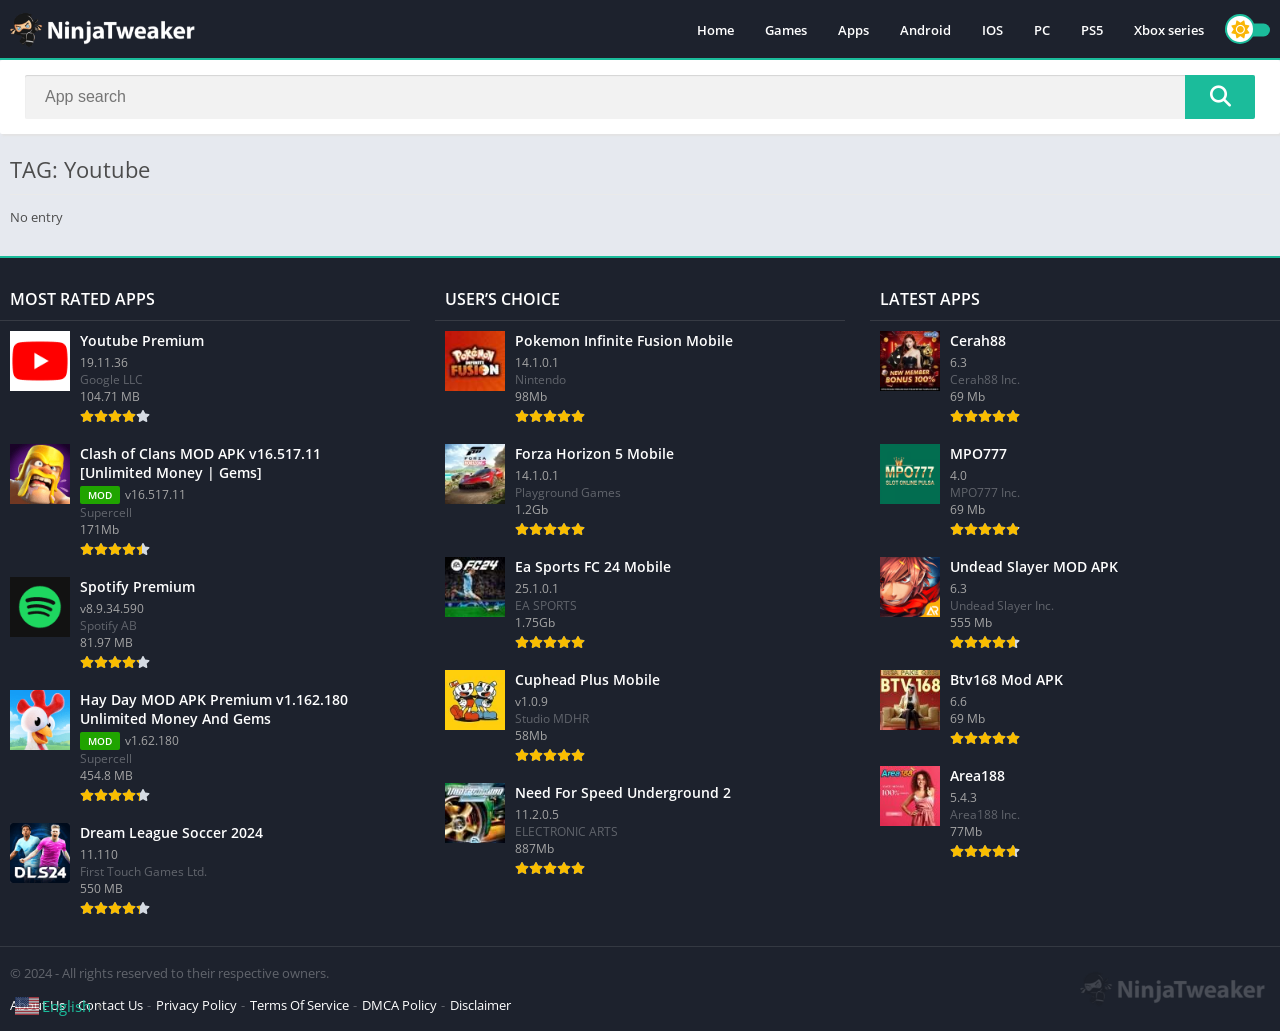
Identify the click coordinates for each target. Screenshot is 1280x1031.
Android (925, 30)
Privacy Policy (196, 1005)
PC (1042, 30)
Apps (853, 30)
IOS (992, 30)
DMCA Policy (399, 1005)
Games (786, 30)
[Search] (640, 97)
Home (715, 30)
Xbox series (1169, 30)
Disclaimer (480, 1005)
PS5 (1092, 30)
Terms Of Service (299, 1005)
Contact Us (110, 1005)
